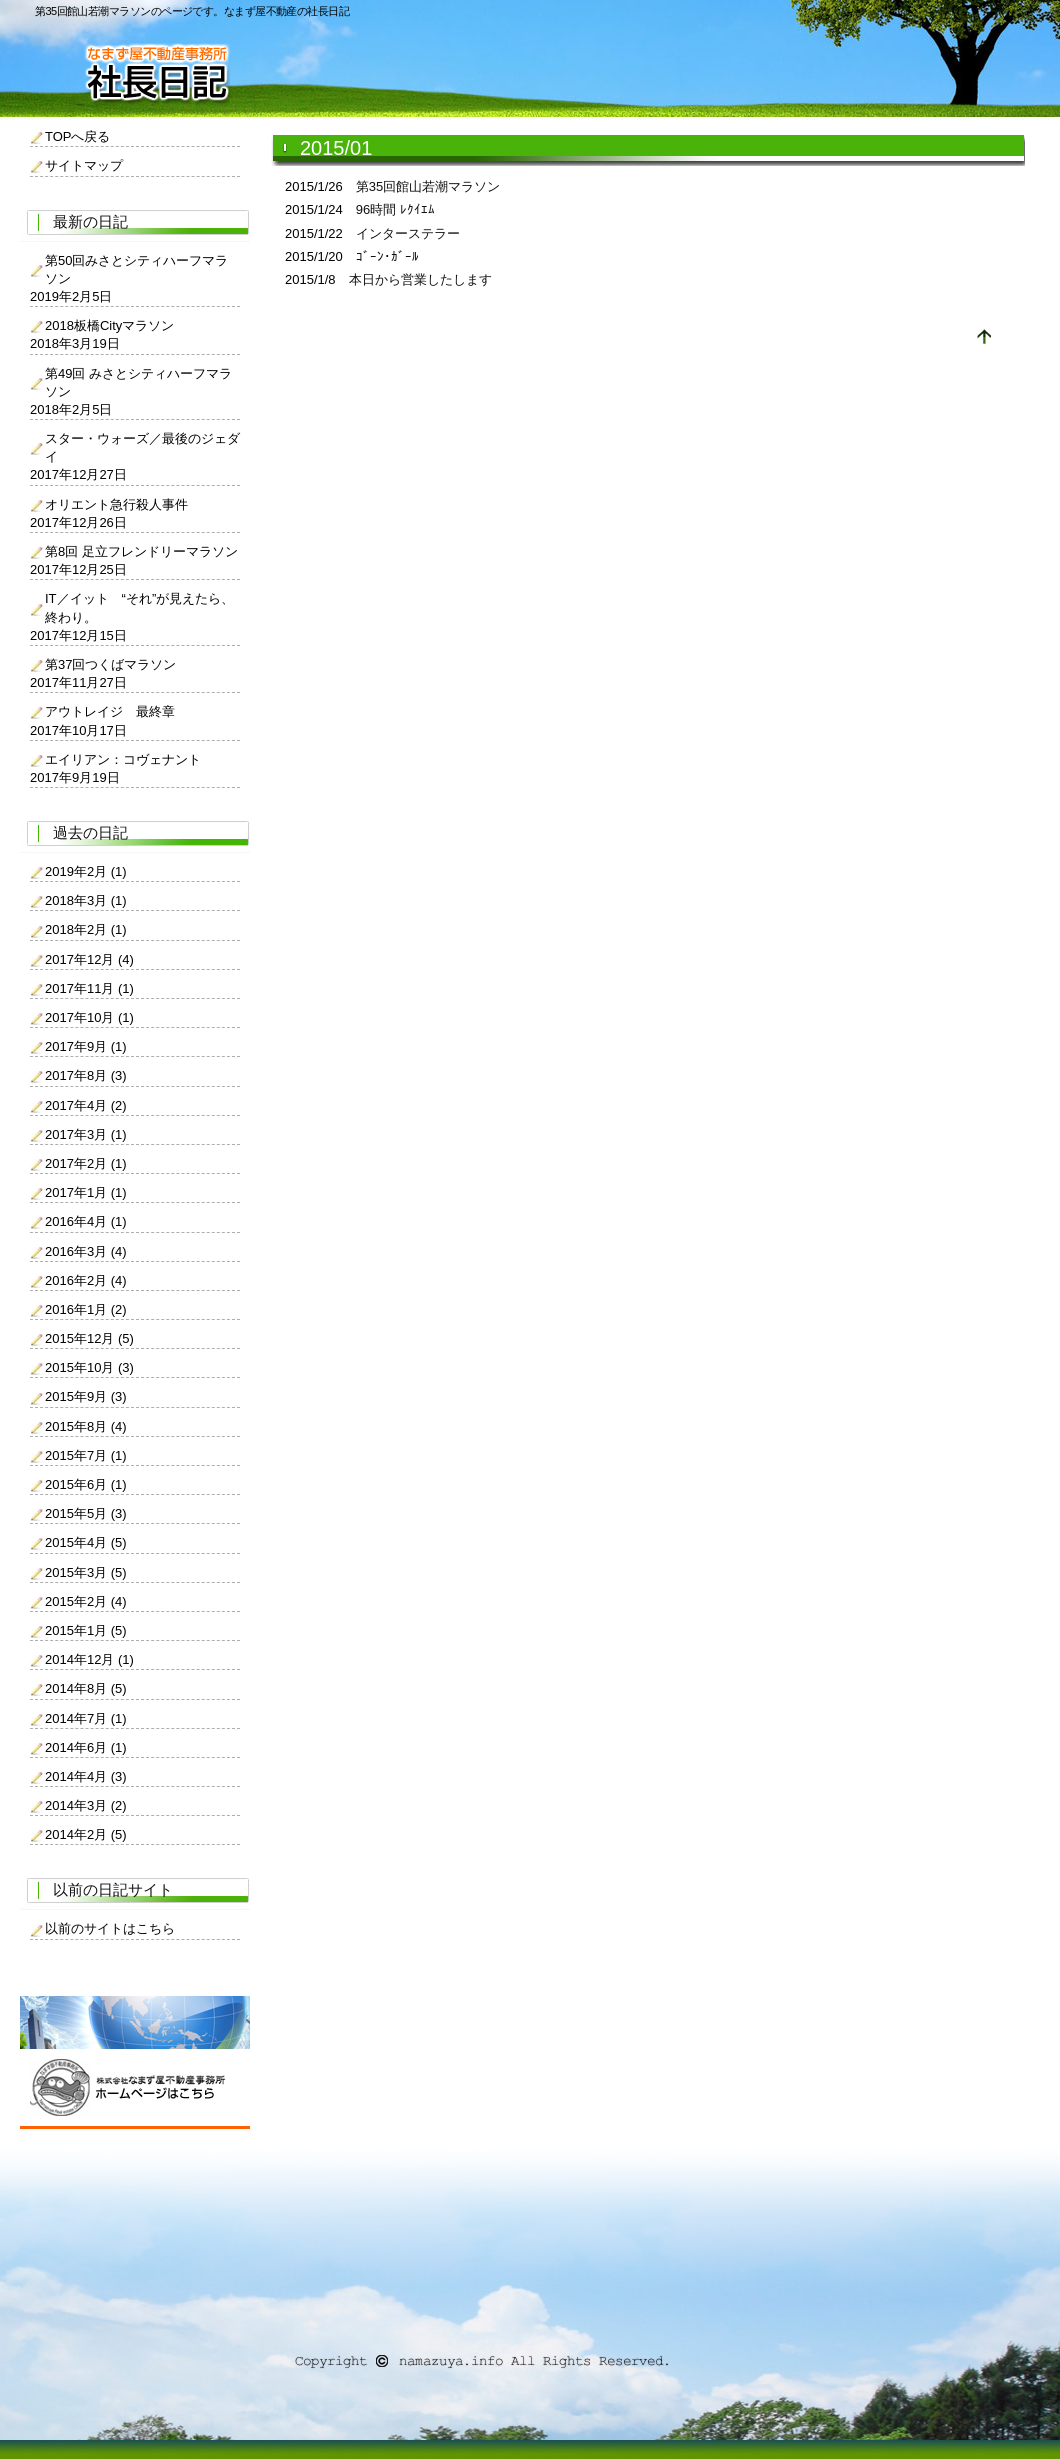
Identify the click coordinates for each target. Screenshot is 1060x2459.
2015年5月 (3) (86, 1513)
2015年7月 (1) (86, 1455)
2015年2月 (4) (86, 1601)
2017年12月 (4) (89, 959)
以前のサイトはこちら (110, 1928)
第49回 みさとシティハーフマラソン (138, 382)
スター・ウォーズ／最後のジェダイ (142, 447)
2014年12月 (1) (89, 1659)
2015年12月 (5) (89, 1338)
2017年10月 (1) (89, 1017)
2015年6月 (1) (86, 1484)
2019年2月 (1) (86, 871)
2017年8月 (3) (86, 1075)
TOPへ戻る (78, 136)
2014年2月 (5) (86, 1834)
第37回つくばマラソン (110, 664)
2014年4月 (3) (86, 1776)
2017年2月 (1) (86, 1163)
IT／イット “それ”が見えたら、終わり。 (139, 607)
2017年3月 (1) (86, 1134)
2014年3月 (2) (86, 1805)
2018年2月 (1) (86, 929)
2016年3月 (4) (86, 1251)
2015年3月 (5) (86, 1572)
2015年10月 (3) (89, 1367)
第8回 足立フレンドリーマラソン (141, 551)
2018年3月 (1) (86, 900)
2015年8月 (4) (86, 1426)
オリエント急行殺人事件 (116, 504)
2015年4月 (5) (86, 1542)
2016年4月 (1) (86, 1221)
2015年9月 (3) (86, 1396)
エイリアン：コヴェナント (123, 759)
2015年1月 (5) (86, 1630)
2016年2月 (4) (86, 1280)
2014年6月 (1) (86, 1747)
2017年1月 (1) (86, 1192)
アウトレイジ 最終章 (110, 711)
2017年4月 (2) (86, 1105)
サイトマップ (84, 165)
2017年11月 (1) (89, 988)
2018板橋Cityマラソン (109, 325)
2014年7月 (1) (86, 1718)
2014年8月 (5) (86, 1688)
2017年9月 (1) (86, 1046)
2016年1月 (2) (86, 1309)
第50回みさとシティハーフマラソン (136, 269)
